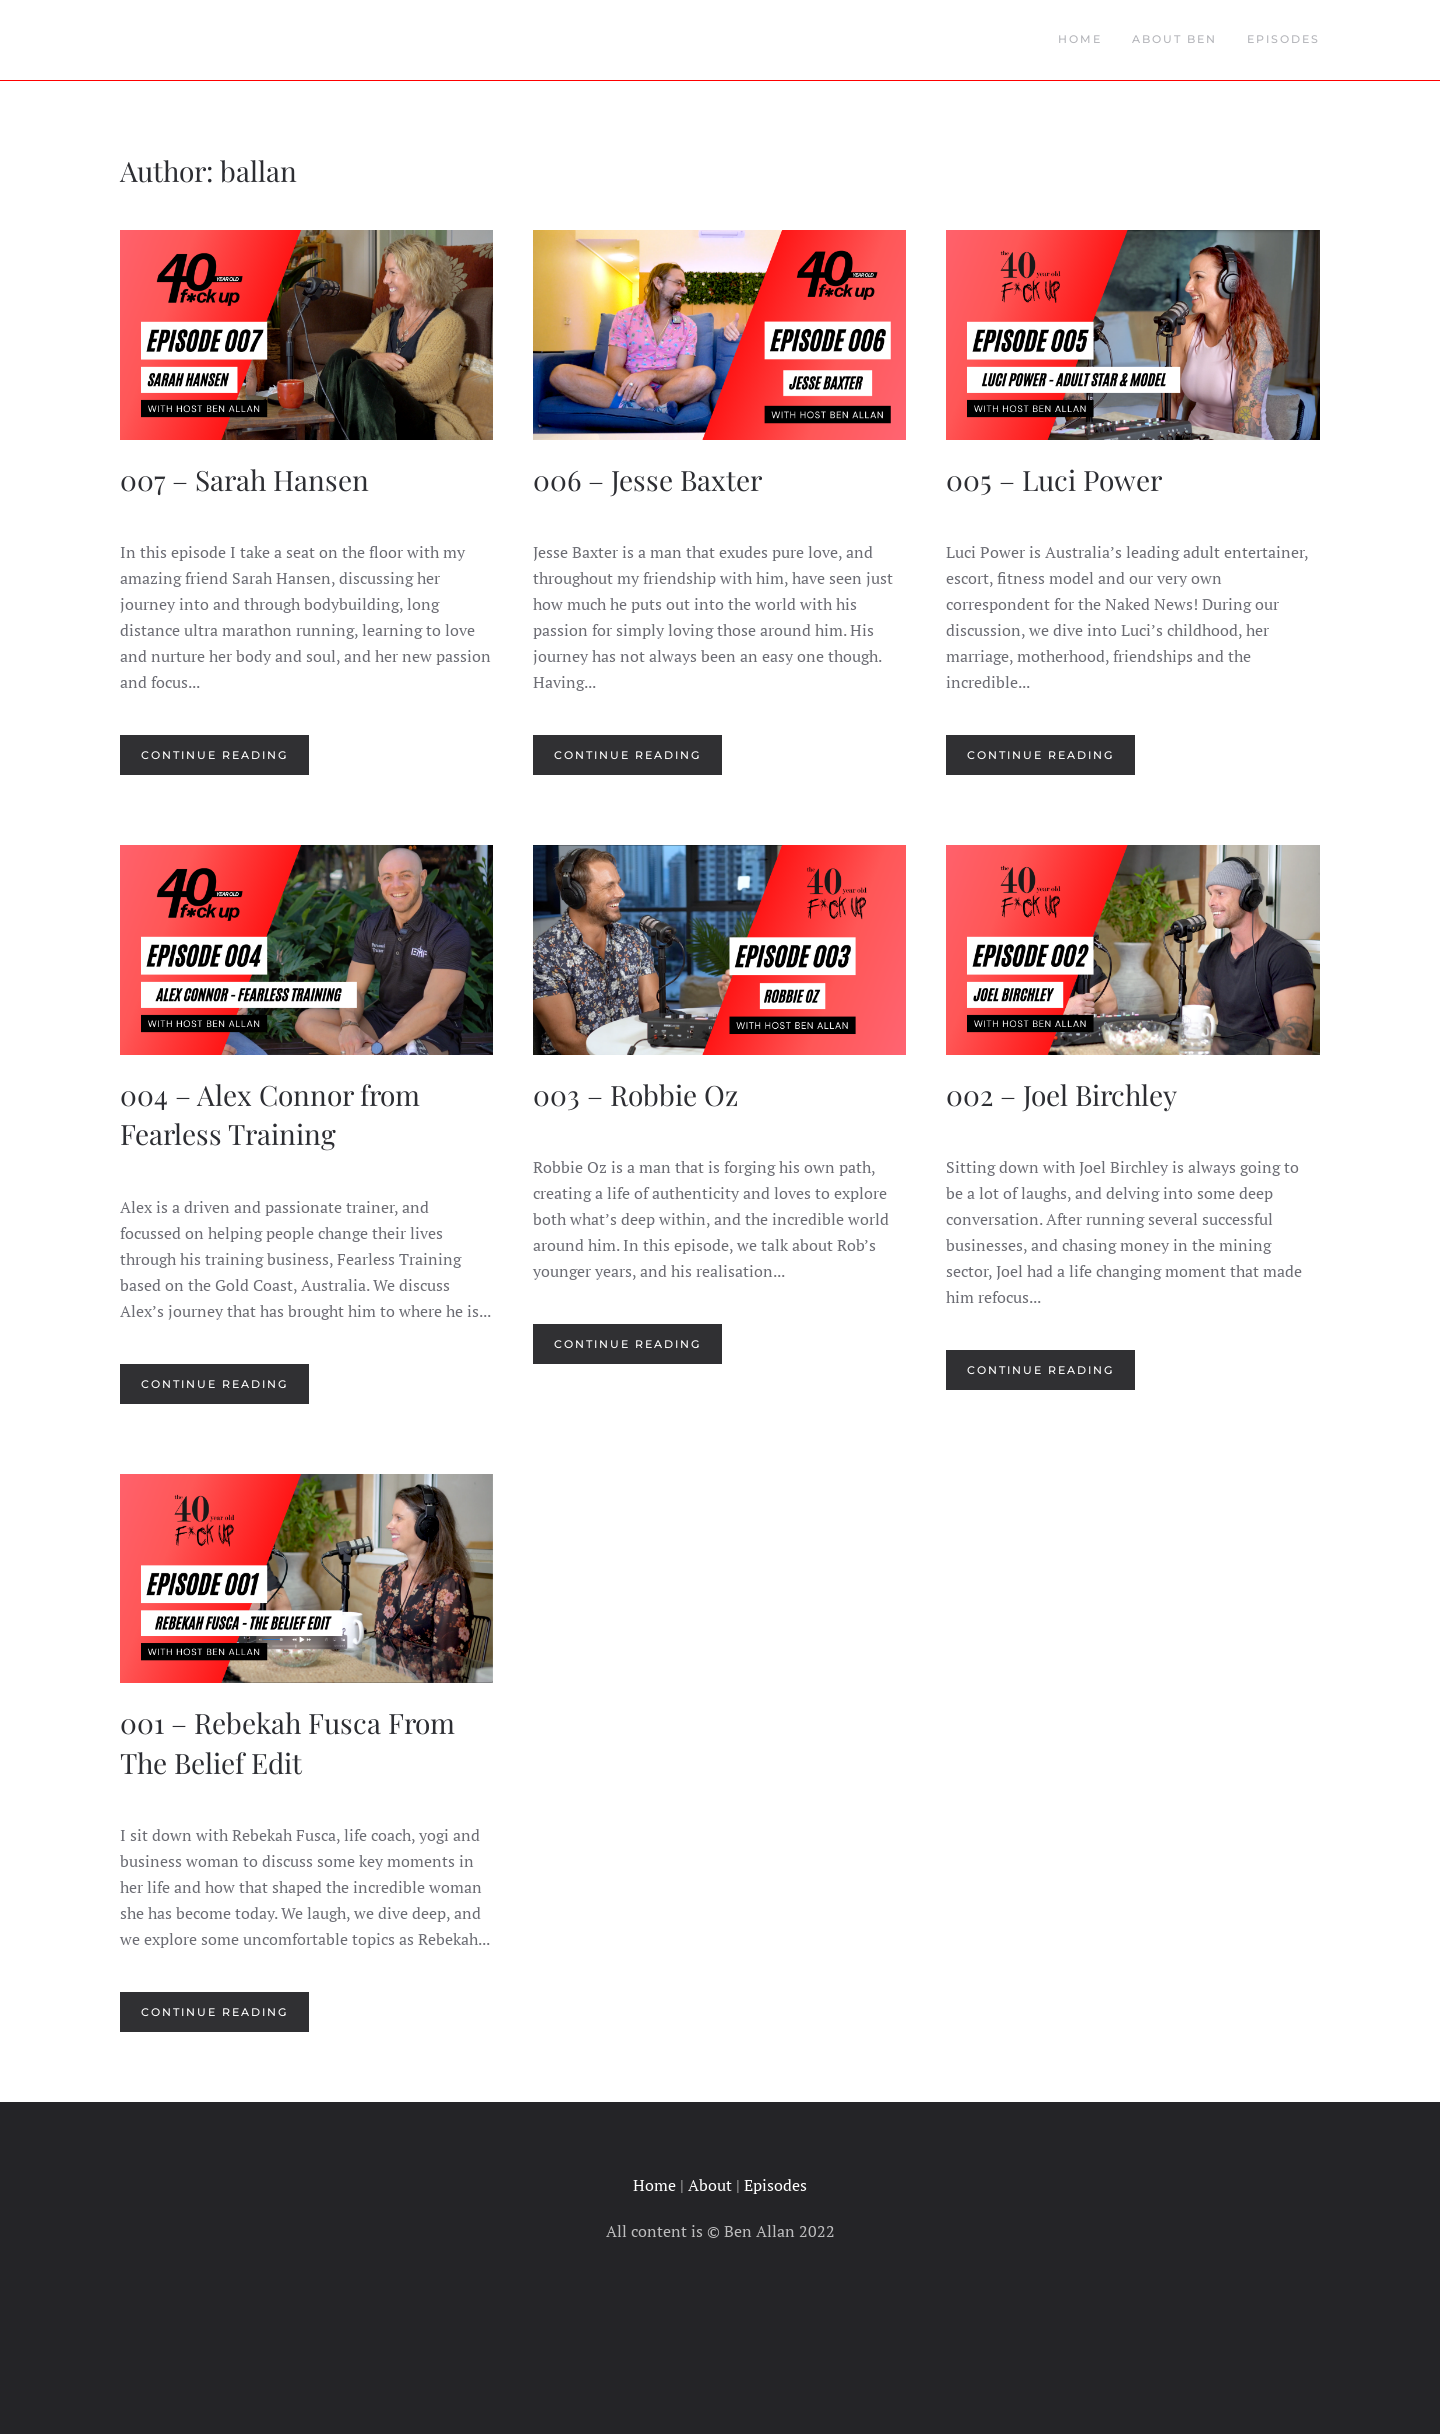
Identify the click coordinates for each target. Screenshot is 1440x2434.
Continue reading (214, 755)
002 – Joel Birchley (1061, 1094)
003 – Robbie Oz (635, 1094)
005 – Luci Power (1054, 479)
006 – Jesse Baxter (647, 479)
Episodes (1283, 39)
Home (1080, 39)
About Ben (1174, 39)
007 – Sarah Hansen (244, 479)
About (710, 2185)
